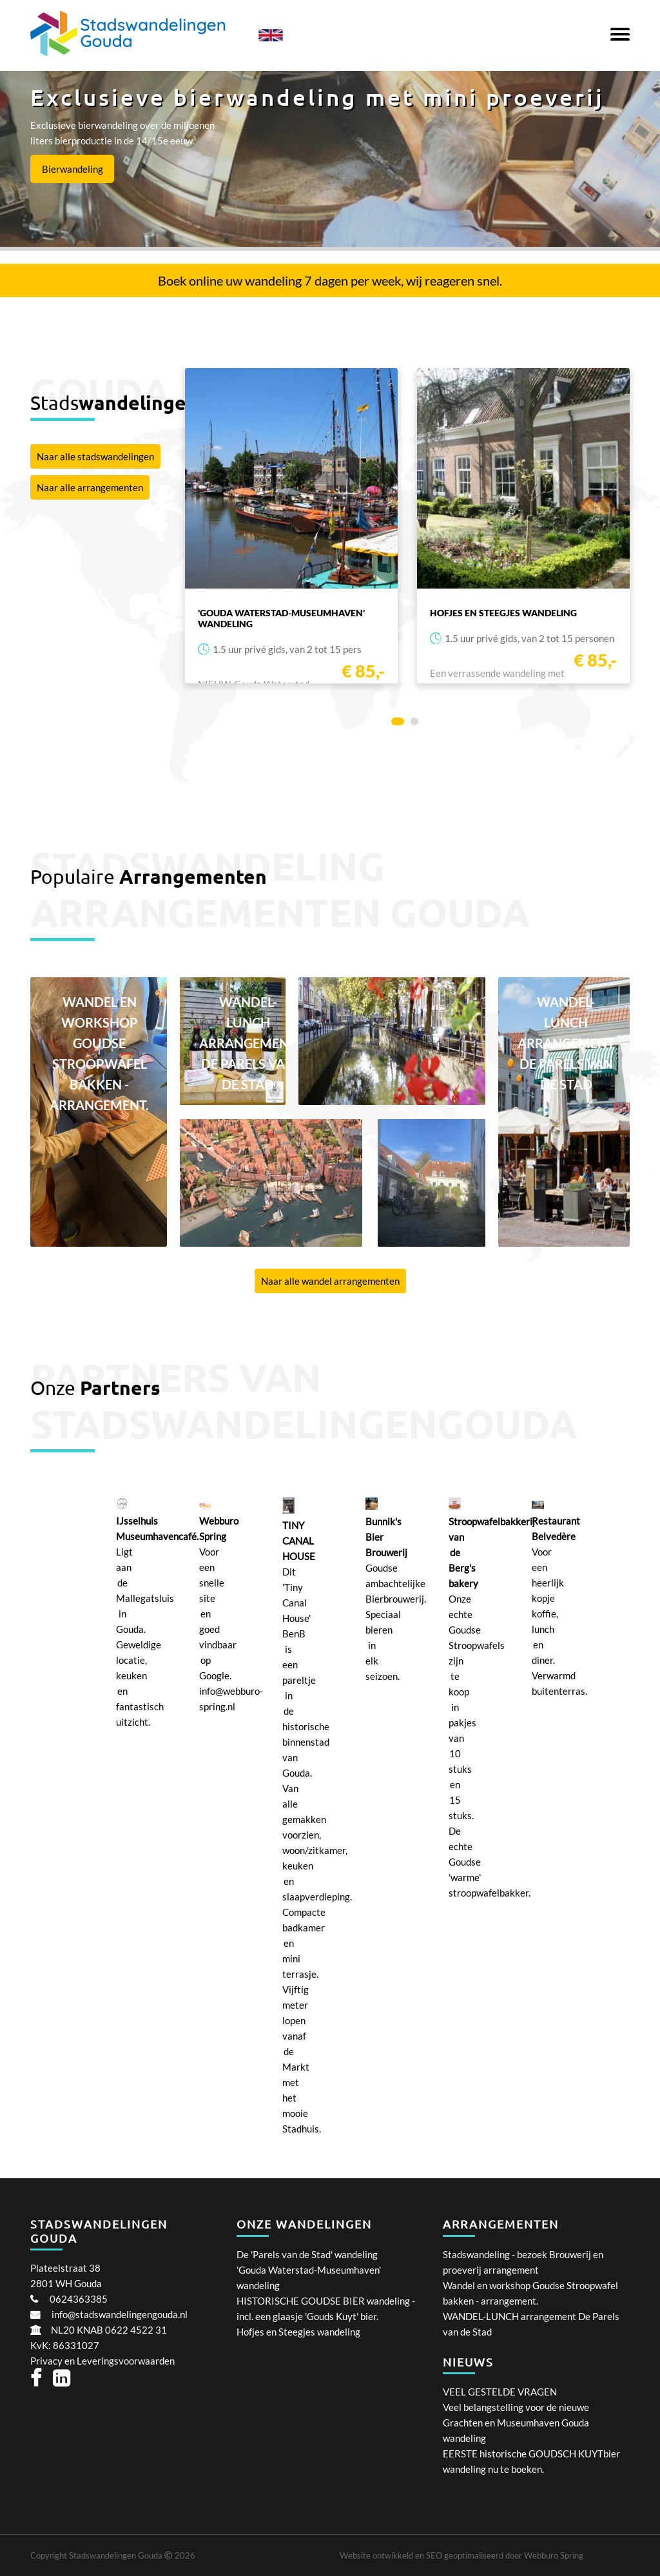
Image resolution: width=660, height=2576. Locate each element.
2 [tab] (417, 723)
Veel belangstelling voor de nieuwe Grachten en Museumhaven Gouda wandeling (516, 2422)
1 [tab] (397, 723)
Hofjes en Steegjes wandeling (298, 2331)
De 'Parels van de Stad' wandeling (307, 2254)
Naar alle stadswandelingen (95, 456)
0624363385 (79, 2299)
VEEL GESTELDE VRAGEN (500, 2391)
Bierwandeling (72, 169)
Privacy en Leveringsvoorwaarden (102, 2360)
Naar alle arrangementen (90, 487)
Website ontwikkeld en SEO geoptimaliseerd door (461, 2555)
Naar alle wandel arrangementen (330, 1281)
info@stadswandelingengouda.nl (120, 2314)
